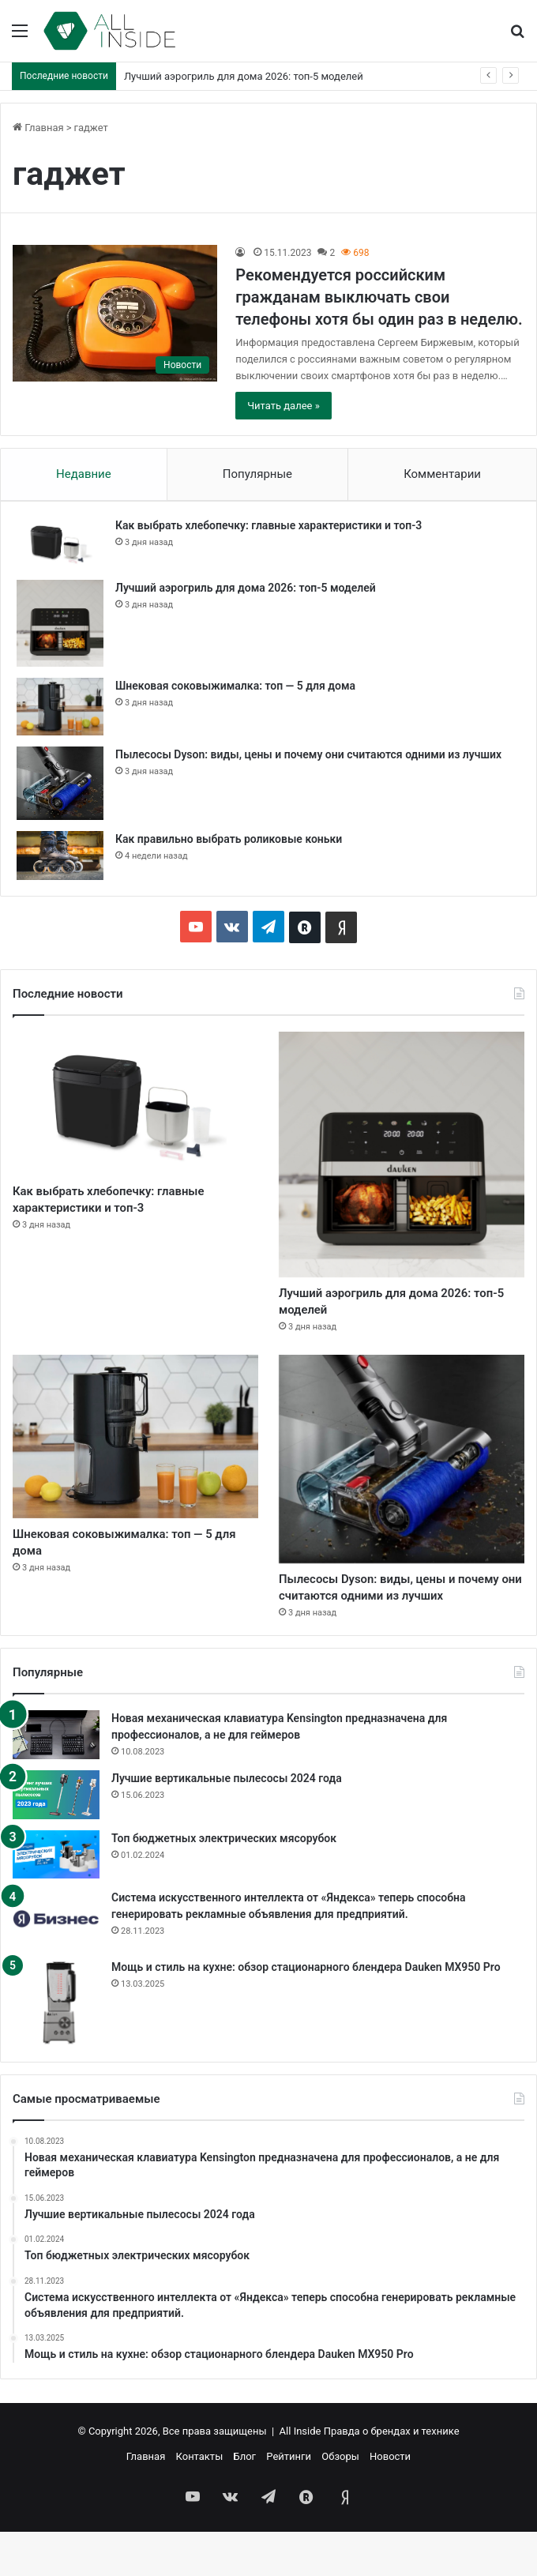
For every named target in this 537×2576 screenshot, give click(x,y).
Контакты (199, 2500)
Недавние (83, 474)
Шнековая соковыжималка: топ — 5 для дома (235, 685)
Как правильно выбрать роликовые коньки (228, 839)
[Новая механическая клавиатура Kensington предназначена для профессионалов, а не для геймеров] (56, 1778)
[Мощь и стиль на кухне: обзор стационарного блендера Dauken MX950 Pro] (56, 2046)
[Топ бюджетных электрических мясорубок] (56, 1899)
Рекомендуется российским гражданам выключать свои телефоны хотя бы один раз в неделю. (379, 297)
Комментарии (442, 474)
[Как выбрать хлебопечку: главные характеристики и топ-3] (60, 542)
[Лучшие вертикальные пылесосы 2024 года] (56, 1838)
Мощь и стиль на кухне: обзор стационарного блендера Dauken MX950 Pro (306, 2011)
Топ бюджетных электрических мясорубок (223, 1882)
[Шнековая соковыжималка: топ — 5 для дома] (60, 706)
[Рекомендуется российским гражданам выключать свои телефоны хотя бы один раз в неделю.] (115, 313)
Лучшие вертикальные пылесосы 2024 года (226, 1822)
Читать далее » (283, 406)
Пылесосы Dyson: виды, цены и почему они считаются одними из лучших (308, 754)
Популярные (257, 474)
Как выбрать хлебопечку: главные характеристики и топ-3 (268, 525)
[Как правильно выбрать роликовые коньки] (60, 855)
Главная (38, 128)
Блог (244, 2500)
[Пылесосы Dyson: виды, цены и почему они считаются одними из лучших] (60, 783)
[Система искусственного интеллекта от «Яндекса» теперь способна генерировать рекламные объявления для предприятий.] (56, 1962)
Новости (390, 2500)
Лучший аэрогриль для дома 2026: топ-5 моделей (243, 76)
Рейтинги (288, 2500)
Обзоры (340, 2500)
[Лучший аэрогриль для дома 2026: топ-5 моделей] (60, 623)
